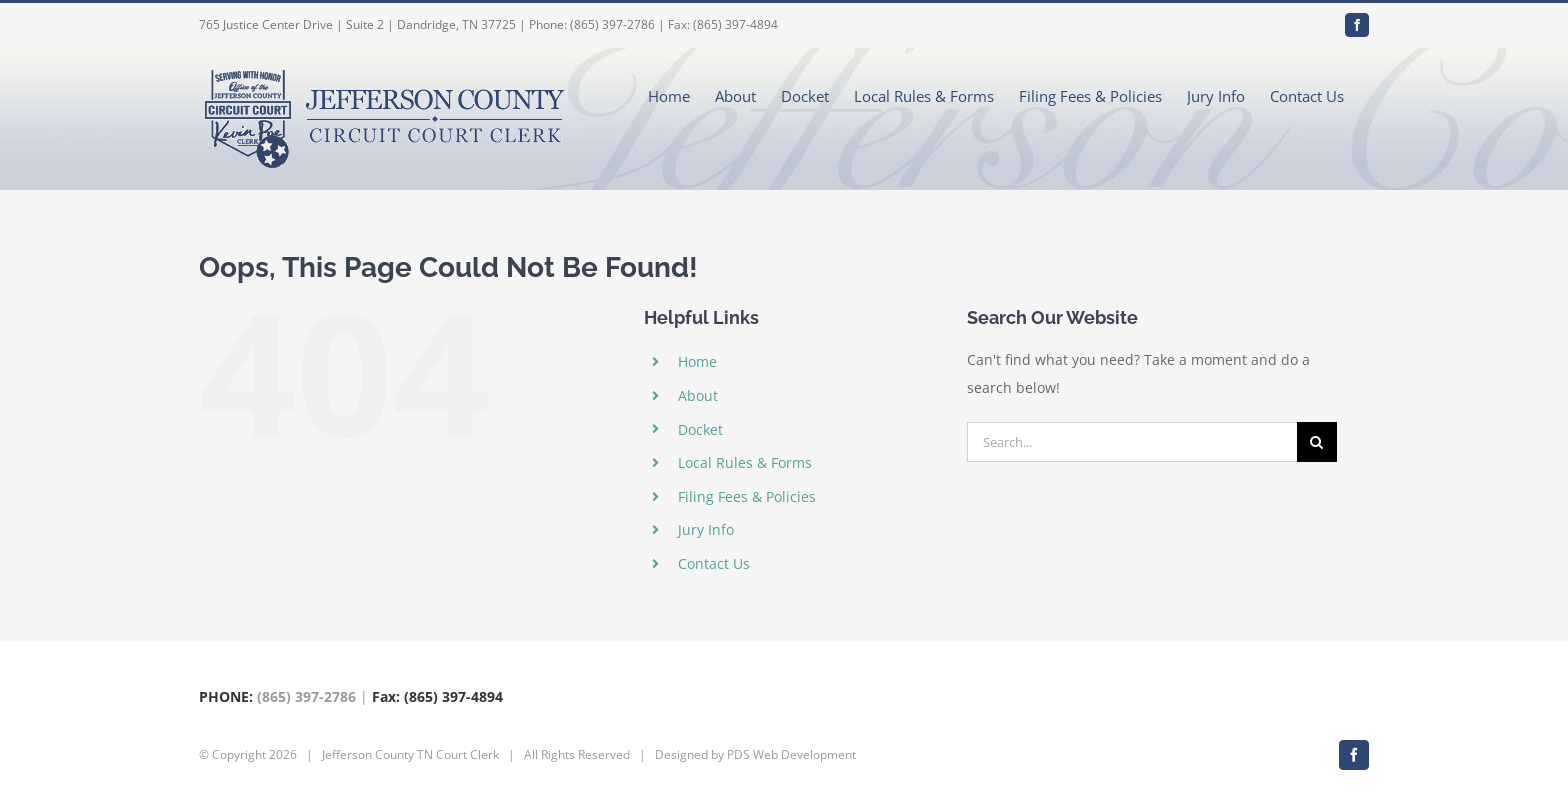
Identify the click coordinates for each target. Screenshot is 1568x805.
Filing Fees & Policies (747, 496)
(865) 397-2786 (306, 696)
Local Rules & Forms (745, 462)
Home (697, 361)
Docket (700, 429)
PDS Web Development (791, 754)
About (698, 395)
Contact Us (714, 563)
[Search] (1317, 442)
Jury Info (706, 529)
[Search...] (1132, 442)
